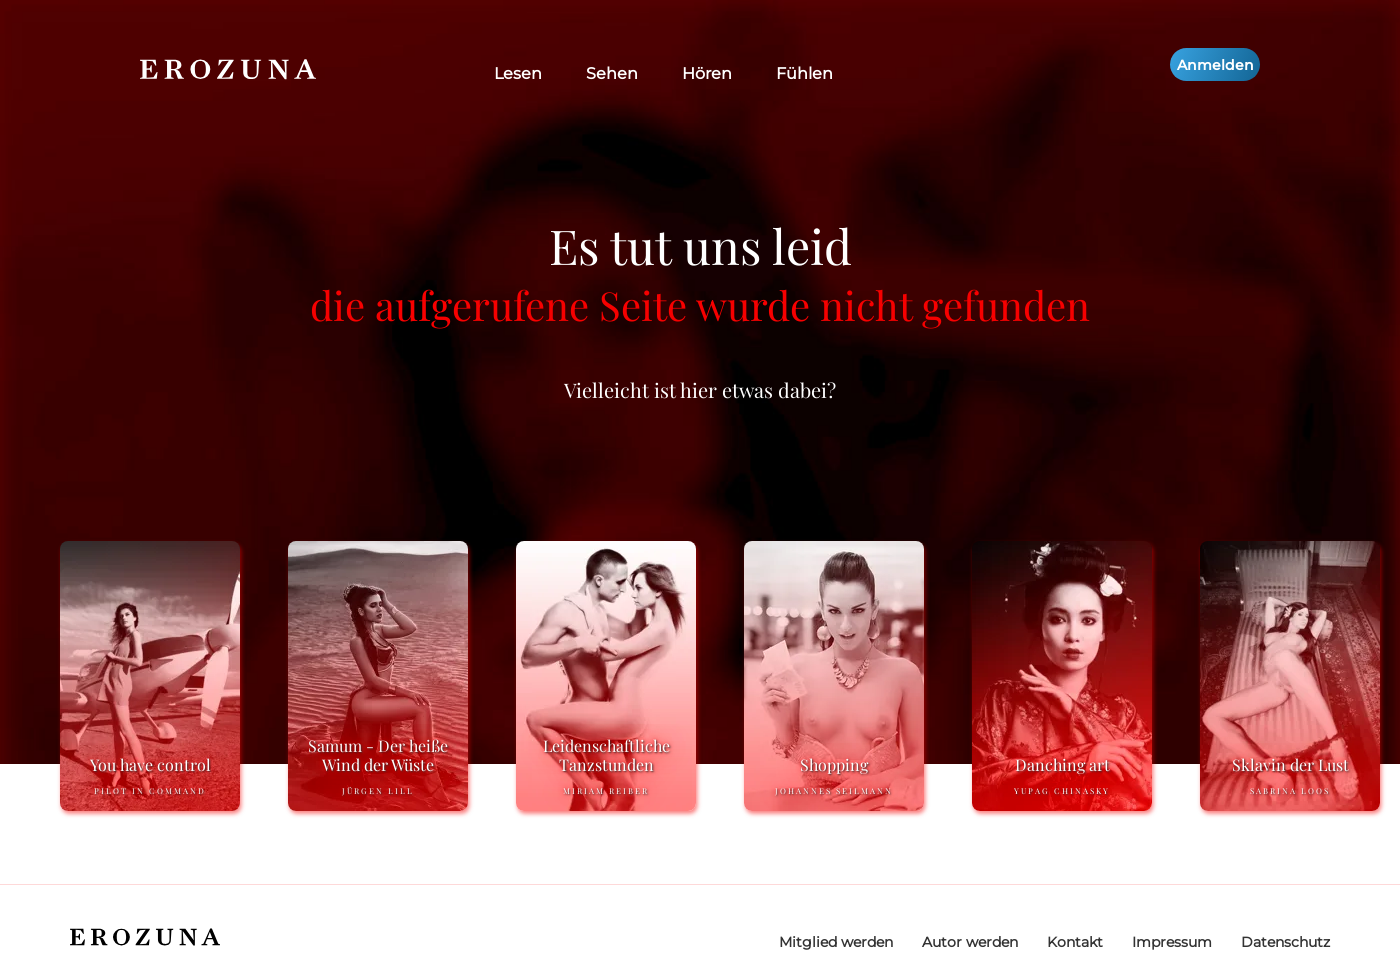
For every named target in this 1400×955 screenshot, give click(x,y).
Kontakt (1075, 942)
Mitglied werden (836, 942)
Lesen (518, 73)
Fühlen (804, 73)
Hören (707, 73)
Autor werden (970, 942)
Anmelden (1215, 65)
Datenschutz (1285, 942)
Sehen (612, 73)
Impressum (1172, 942)
